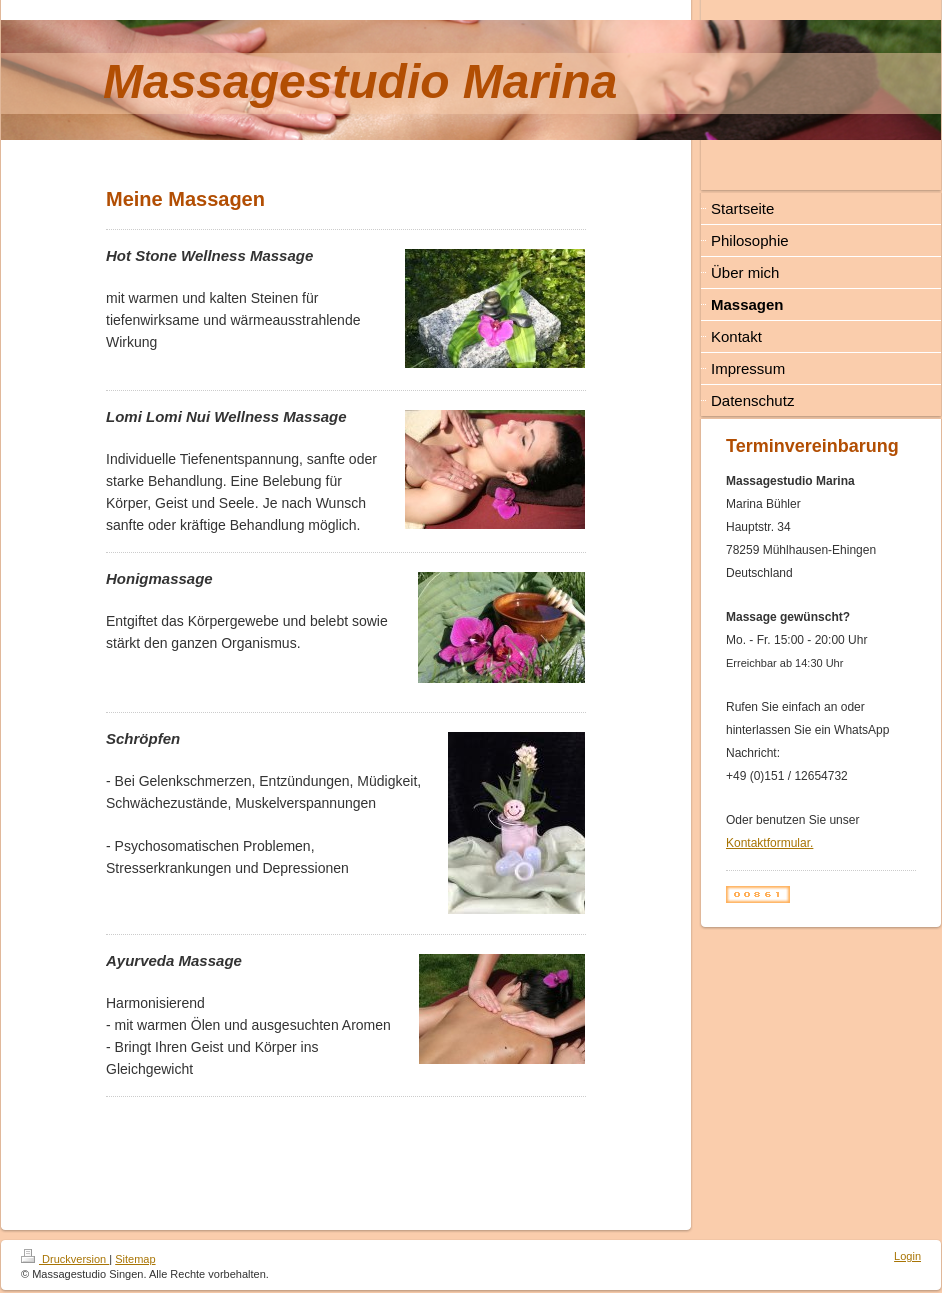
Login (907, 1256)
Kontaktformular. (769, 843)
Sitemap (135, 1259)
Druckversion (65, 1259)
